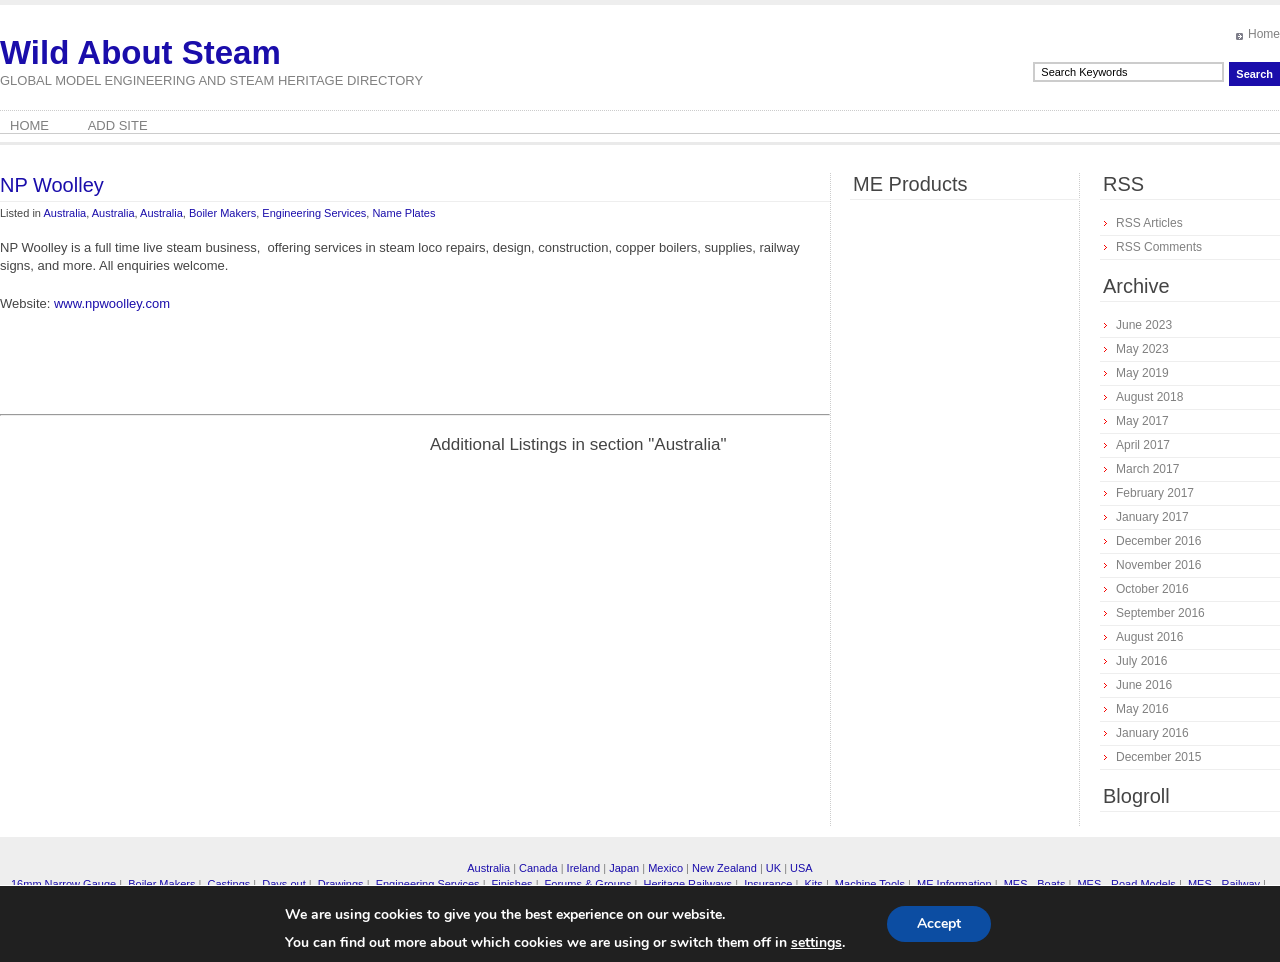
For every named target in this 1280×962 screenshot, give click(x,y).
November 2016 (1158, 565)
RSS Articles (1149, 223)
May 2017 (1142, 421)
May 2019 (1142, 373)
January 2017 (1152, 517)
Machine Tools (870, 884)
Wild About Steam (140, 52)
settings (816, 943)
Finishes (512, 884)
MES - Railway (1224, 884)
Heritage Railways (687, 884)
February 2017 (1155, 493)
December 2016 (1158, 541)
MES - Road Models (1126, 884)
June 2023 (1144, 325)
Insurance (768, 884)
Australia (64, 213)
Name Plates (403, 213)
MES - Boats (1035, 884)
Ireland (584, 868)
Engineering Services (314, 213)
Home (1264, 34)
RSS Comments (1159, 247)
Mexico (665, 868)
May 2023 (1142, 349)
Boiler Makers (222, 213)
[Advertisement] (168, 574)
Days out (283, 884)
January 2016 (1152, 733)
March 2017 (1147, 469)
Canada (538, 868)
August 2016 (1149, 637)
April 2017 (1143, 445)
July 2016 (1141, 661)
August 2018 (1149, 397)
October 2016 (1152, 589)
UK (773, 868)
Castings (228, 884)
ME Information (954, 884)
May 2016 (1142, 709)
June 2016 (1144, 685)
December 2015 (1158, 757)
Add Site (118, 125)
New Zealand (724, 868)
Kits (813, 884)
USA (801, 868)
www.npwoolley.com (112, 303)
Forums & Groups (588, 884)
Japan (624, 868)
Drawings (341, 884)
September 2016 (1160, 613)
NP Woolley (52, 185)
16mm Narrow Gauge (63, 884)
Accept (939, 923)
